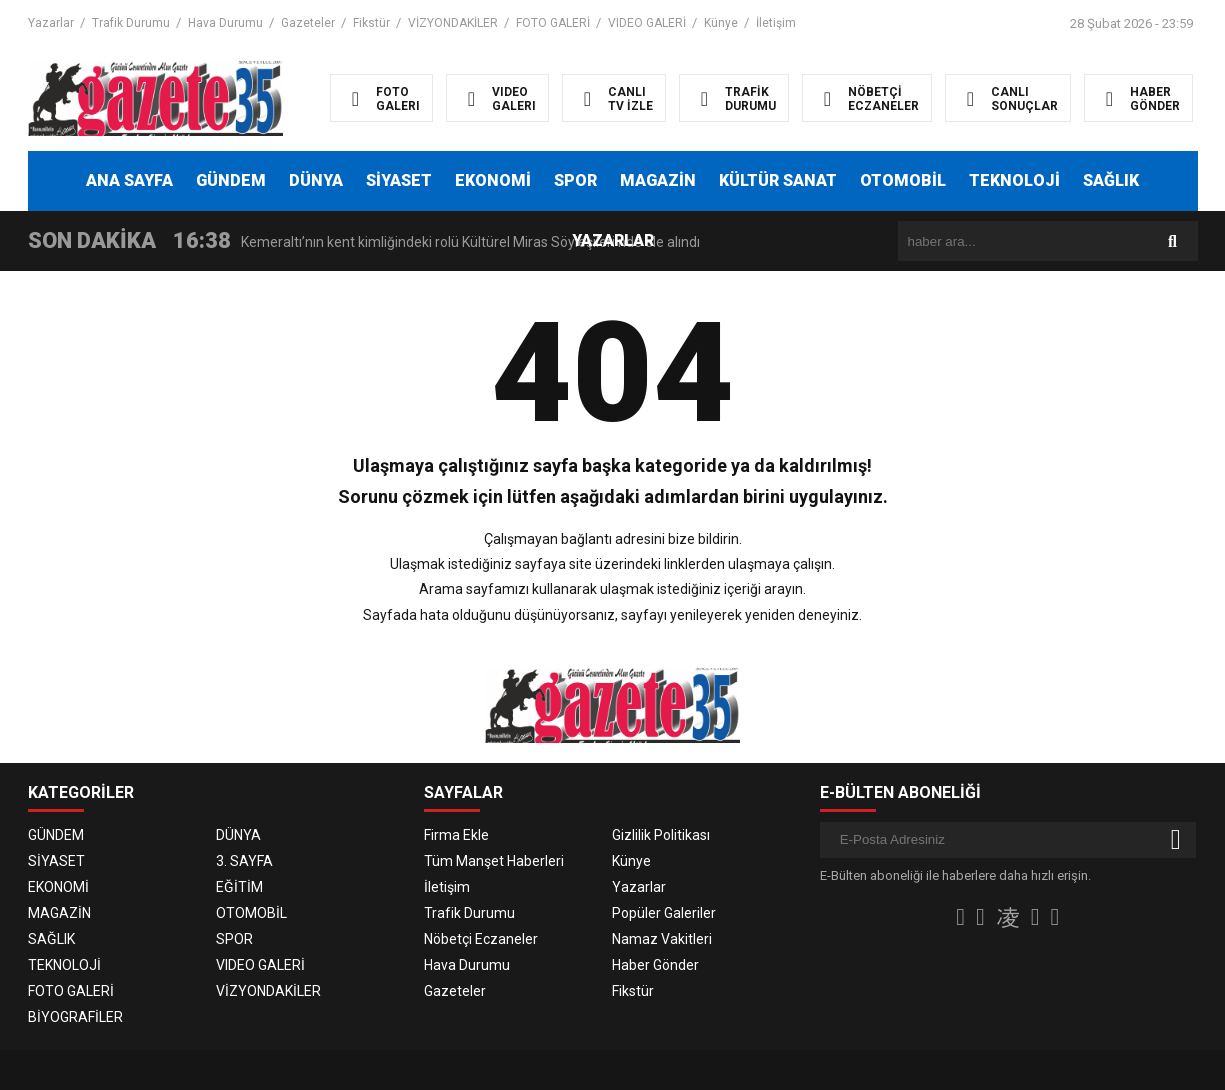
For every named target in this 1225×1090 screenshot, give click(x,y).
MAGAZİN (658, 180)
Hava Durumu (225, 23)
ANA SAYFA (129, 180)
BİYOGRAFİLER (75, 1017)
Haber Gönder (655, 965)
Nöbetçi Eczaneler (481, 939)
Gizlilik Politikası (661, 835)
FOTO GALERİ (553, 23)
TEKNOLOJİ (1014, 180)
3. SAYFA (244, 861)
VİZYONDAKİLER (453, 23)
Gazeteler (308, 23)
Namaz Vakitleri (662, 939)
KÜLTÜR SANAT (778, 180)
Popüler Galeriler (664, 913)
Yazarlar (51, 23)
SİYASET (399, 180)
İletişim (776, 23)
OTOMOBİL (903, 180)
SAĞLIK (1111, 180)
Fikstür (371, 23)
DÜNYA (316, 180)
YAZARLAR (613, 240)
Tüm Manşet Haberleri (494, 861)
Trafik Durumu (131, 23)
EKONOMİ (493, 180)
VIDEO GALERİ (647, 23)
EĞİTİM (239, 887)
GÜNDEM (231, 180)
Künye (721, 23)
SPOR (575, 180)
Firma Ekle (456, 835)
